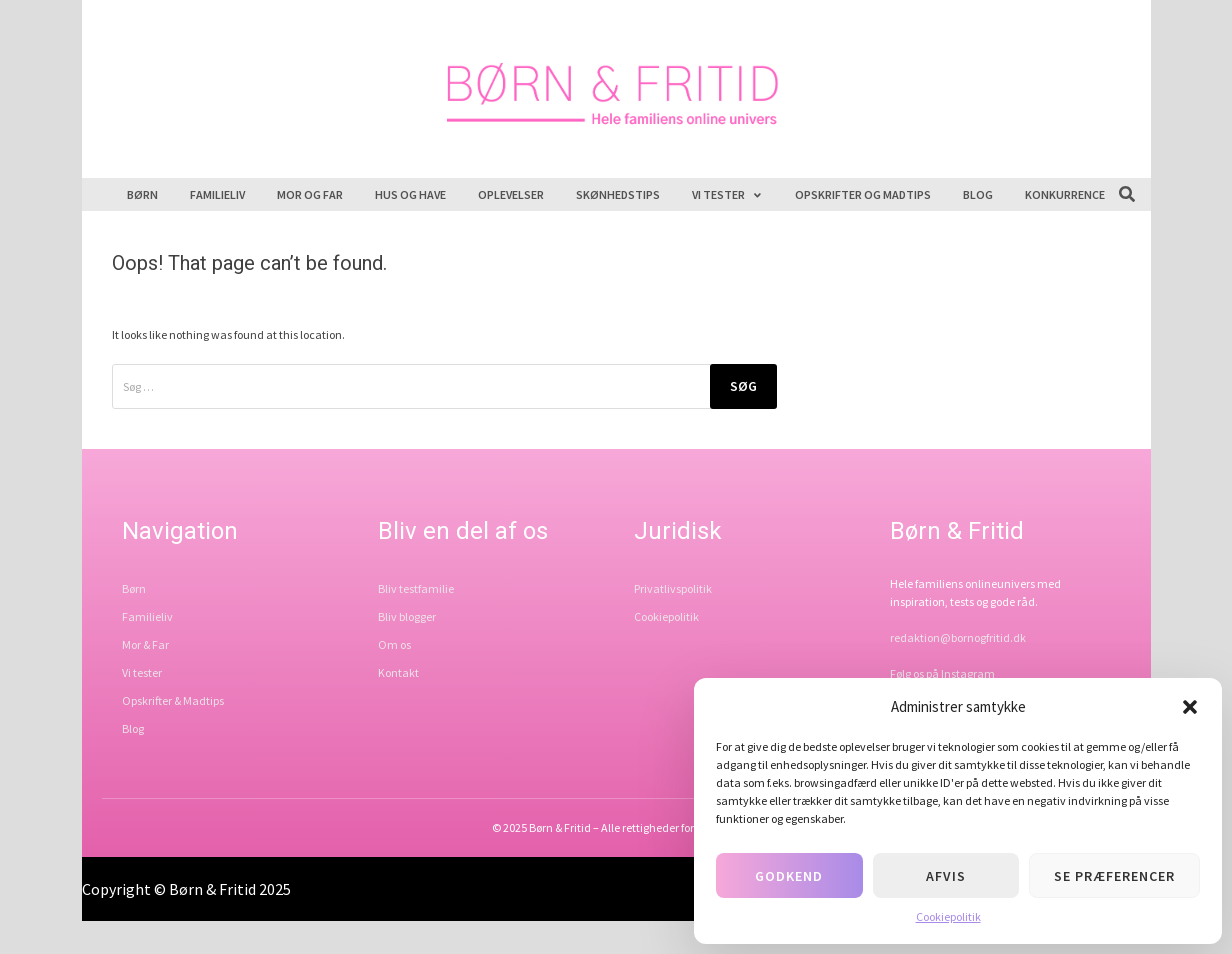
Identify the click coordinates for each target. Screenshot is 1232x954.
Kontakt (398, 672)
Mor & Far (145, 644)
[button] (1190, 707)
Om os (394, 644)
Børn (142, 194)
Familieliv (217, 194)
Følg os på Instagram (942, 673)
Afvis (946, 876)
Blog (978, 194)
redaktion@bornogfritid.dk (958, 637)
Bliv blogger (407, 616)
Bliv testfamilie (416, 588)
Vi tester (727, 194)
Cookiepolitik (948, 916)
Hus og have (410, 194)
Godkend (789, 876)
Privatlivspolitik (673, 588)
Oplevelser (511, 194)
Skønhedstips (618, 194)
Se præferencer (1114, 876)
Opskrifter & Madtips (173, 700)
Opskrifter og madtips (863, 194)
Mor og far (310, 194)
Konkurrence (1065, 194)
